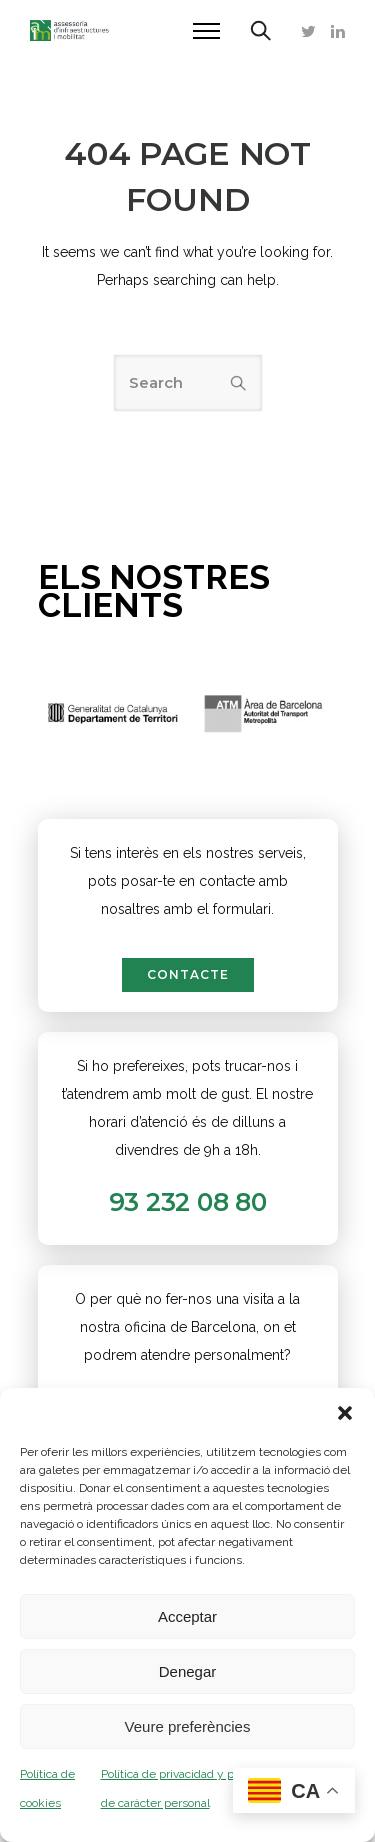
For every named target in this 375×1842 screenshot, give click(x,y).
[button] (345, 1413)
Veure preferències (188, 1726)
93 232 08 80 (188, 1202)
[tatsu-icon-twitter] (308, 31)
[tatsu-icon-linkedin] (338, 31)
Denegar (188, 1671)
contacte (188, 974)
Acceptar (187, 1616)
